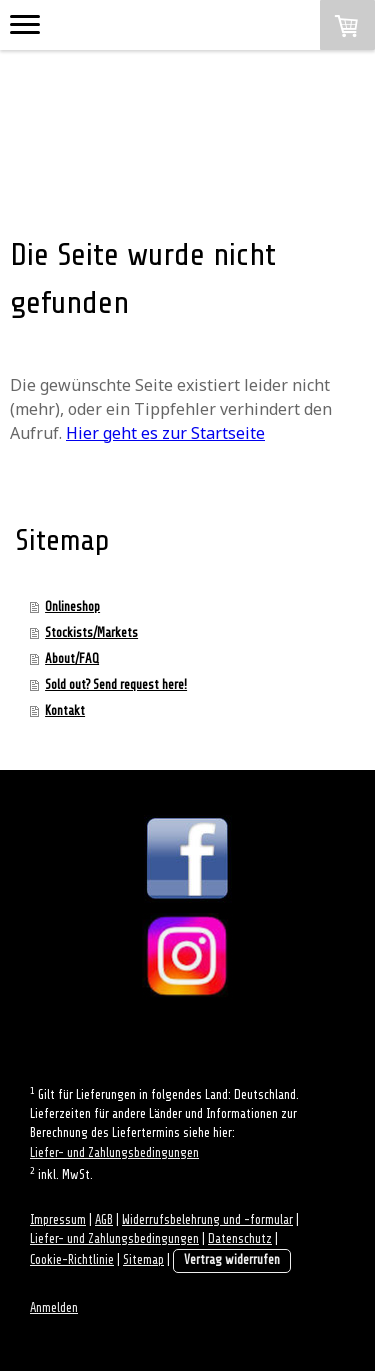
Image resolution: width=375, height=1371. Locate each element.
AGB (104, 1220)
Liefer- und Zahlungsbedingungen (114, 1153)
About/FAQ (72, 658)
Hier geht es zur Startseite (165, 433)
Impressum (58, 1220)
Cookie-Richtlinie (72, 1260)
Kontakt (65, 710)
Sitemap (143, 1260)
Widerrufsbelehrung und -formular (207, 1220)
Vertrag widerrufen (232, 1260)
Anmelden (54, 1308)
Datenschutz (240, 1239)
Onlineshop (72, 606)
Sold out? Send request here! (116, 684)
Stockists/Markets (91, 632)
